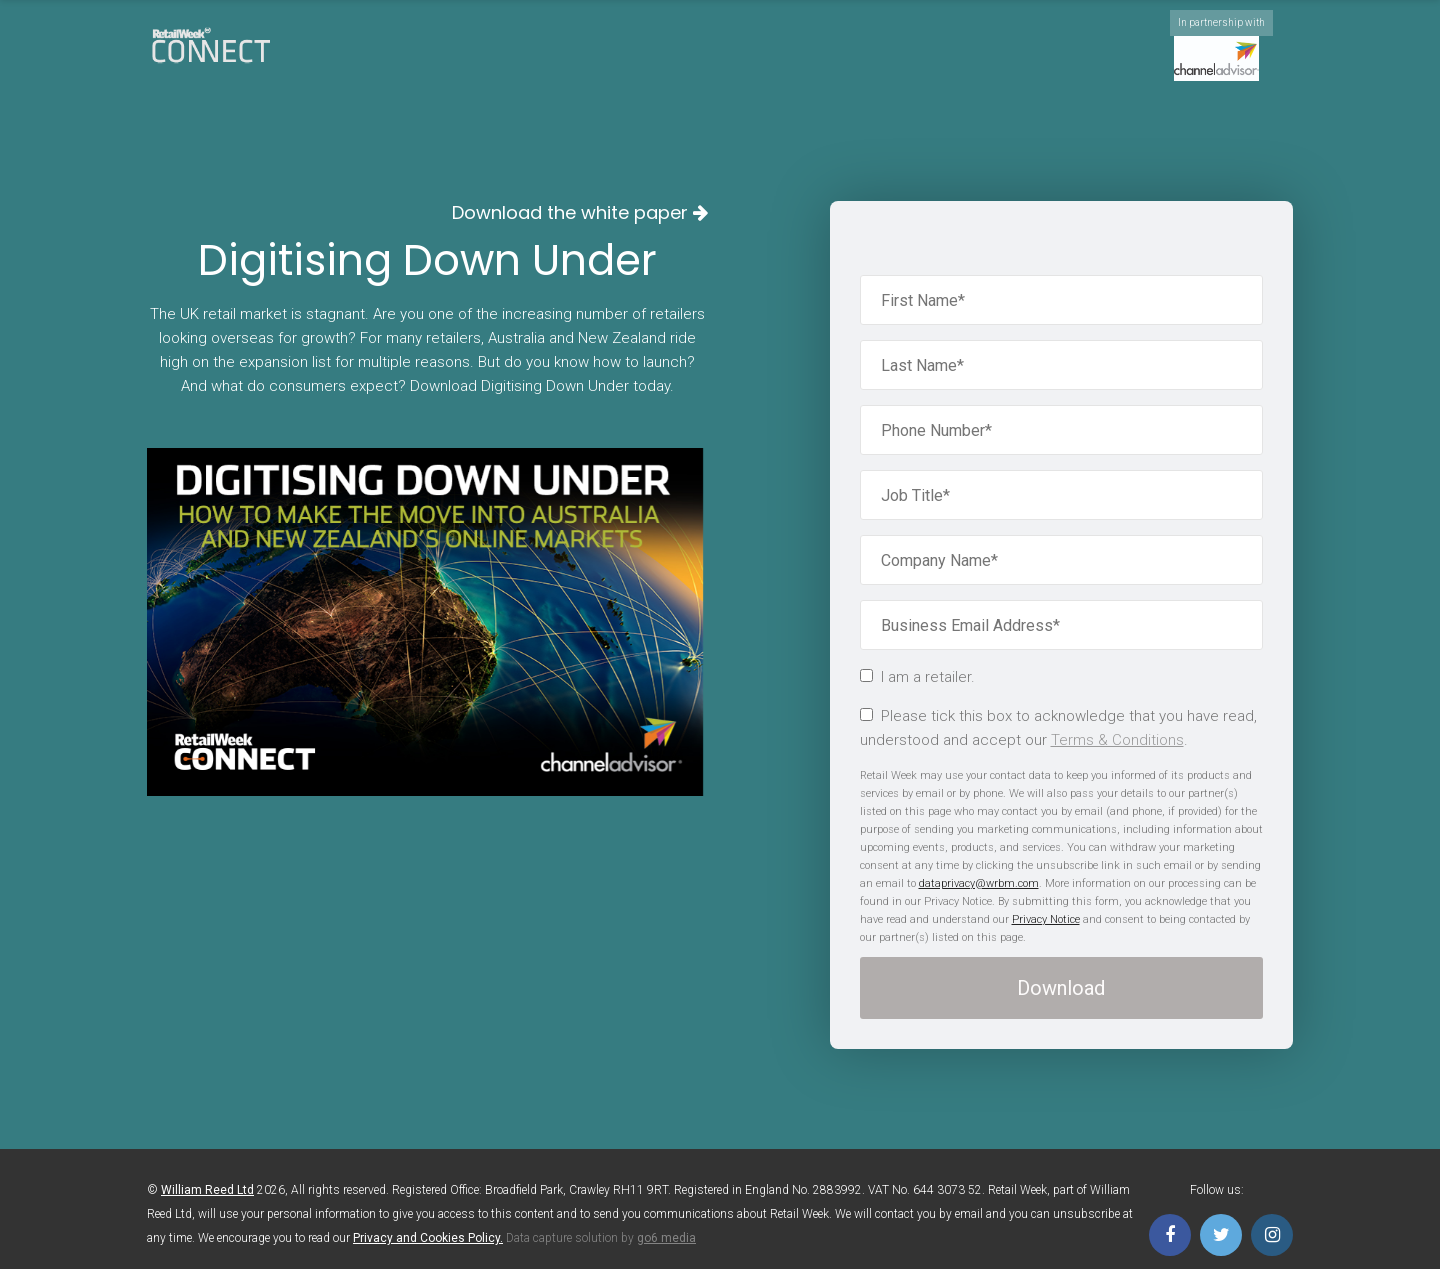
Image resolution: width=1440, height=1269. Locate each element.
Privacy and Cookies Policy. (428, 1238)
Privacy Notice (1046, 919)
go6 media (666, 1238)
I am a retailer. (917, 677)
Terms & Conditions (1117, 740)
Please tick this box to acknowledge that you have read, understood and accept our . (1058, 728)
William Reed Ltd (207, 1190)
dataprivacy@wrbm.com (979, 883)
